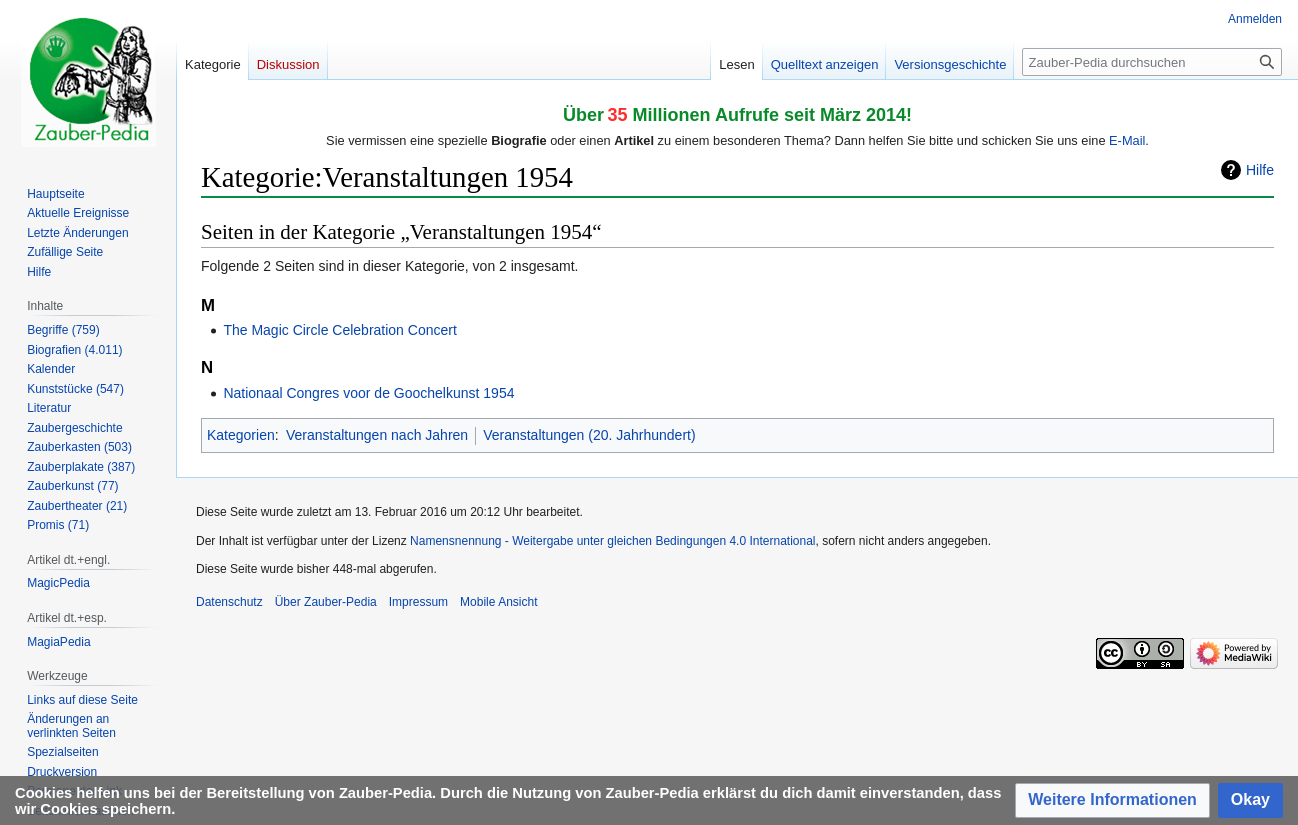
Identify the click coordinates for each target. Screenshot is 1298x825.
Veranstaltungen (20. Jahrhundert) (589, 435)
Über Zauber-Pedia (326, 602)
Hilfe (1260, 170)
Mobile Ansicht (498, 602)
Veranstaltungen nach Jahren (377, 435)
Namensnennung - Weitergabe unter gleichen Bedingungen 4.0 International (612, 541)
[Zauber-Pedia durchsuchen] (1152, 62)
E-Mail (1127, 140)
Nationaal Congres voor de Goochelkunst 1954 (368, 393)
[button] (1112, 800)
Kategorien (241, 435)
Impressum (418, 602)
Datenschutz (229, 602)
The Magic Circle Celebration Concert (339, 330)
